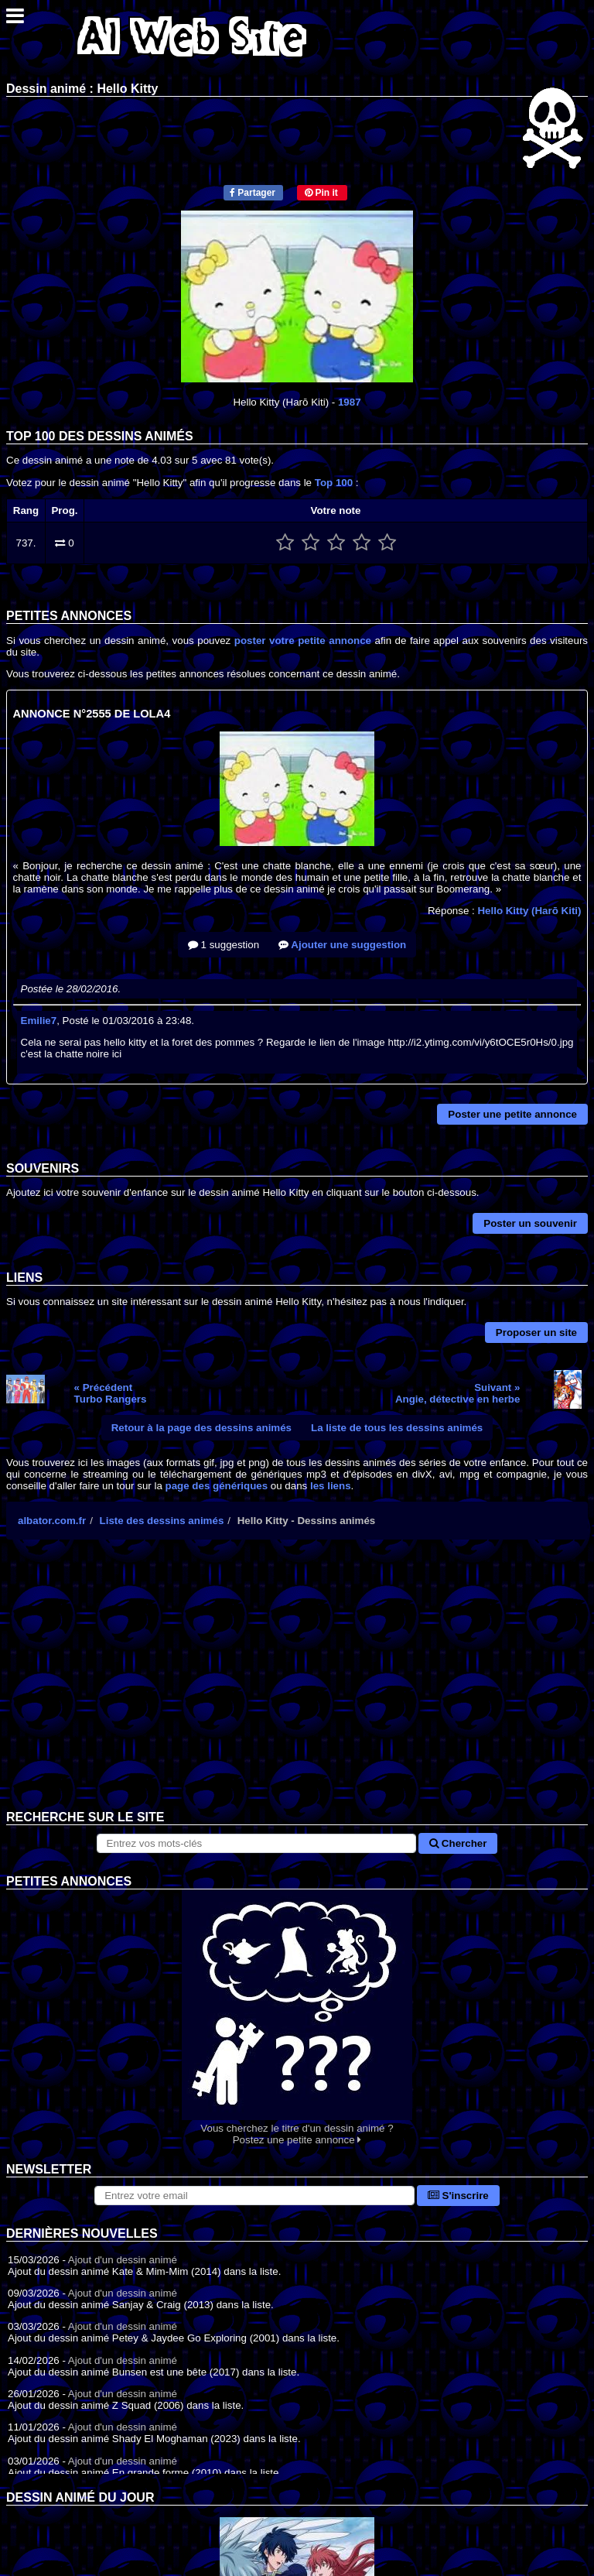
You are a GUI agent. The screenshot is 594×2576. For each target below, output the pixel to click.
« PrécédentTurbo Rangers (110, 1393)
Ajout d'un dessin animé (122, 2260)
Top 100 (334, 482)
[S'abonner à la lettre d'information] (254, 2195)
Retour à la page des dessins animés (201, 1428)
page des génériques (217, 1486)
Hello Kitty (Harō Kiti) (529, 910)
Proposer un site (536, 1332)
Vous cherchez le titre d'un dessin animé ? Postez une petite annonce (297, 2017)
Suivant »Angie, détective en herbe (457, 1393)
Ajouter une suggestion (342, 945)
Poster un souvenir (530, 1223)
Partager (252, 192)
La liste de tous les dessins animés (397, 1428)
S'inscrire (458, 2195)
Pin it (321, 192)
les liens (330, 1486)
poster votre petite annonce (302, 640)
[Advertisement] (297, 1686)
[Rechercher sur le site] (257, 1843)
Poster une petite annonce (512, 1114)
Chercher (457, 1843)
